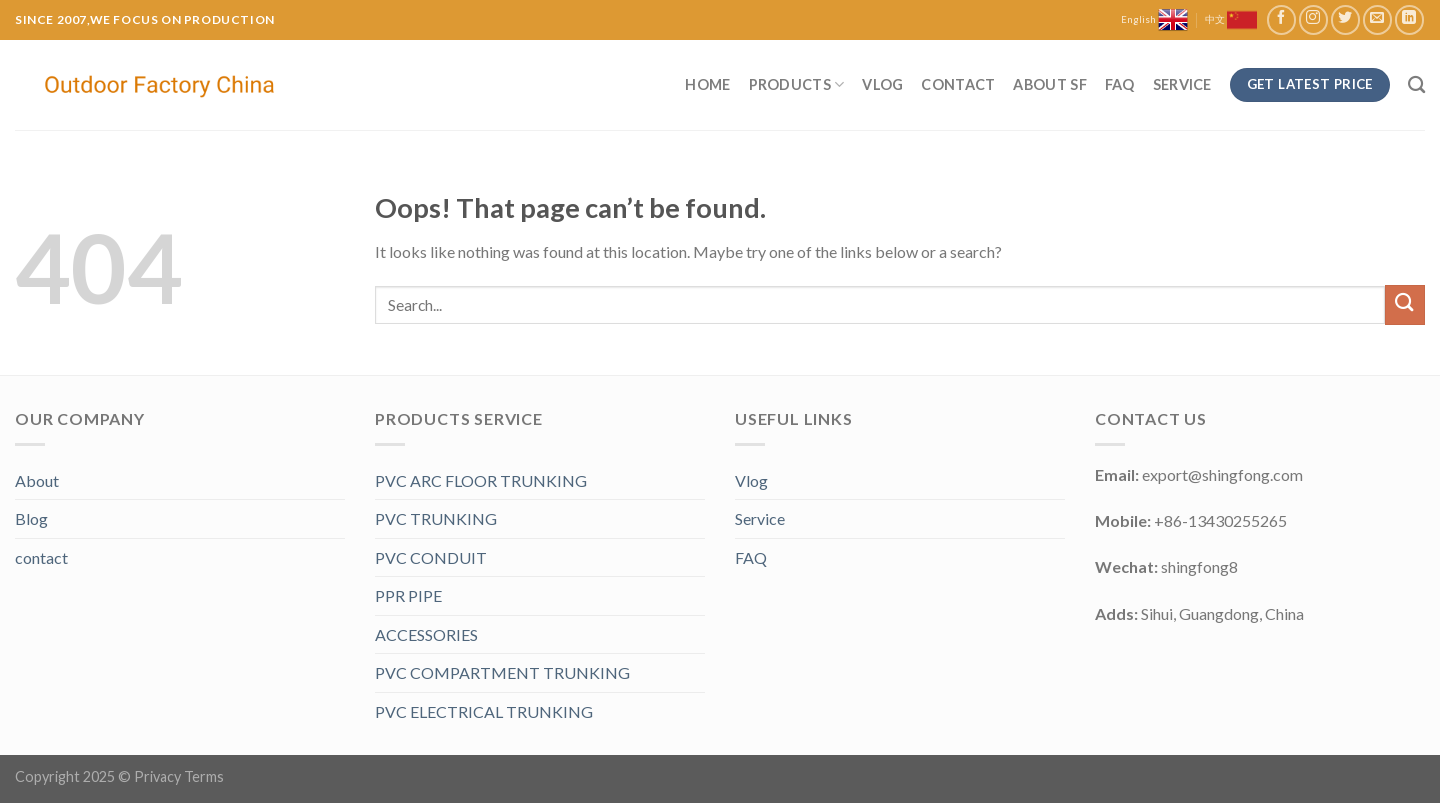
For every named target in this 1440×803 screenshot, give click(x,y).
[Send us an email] (1377, 19)
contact (41, 557)
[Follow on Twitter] (1345, 19)
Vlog (882, 84)
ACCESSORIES (426, 634)
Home (707, 84)
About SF (1049, 84)
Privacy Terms (179, 776)
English (1154, 20)
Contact (958, 84)
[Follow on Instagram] (1313, 19)
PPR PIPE (408, 595)
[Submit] (1405, 304)
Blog (31, 518)
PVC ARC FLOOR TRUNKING (481, 480)
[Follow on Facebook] (1281, 19)
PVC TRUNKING (436, 518)
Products (797, 84)
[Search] (1416, 85)
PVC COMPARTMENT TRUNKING (502, 672)
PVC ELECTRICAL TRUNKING (484, 711)
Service (1182, 84)
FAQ (1120, 84)
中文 (1231, 20)
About (37, 480)
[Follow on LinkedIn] (1409, 19)
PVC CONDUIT (431, 557)
